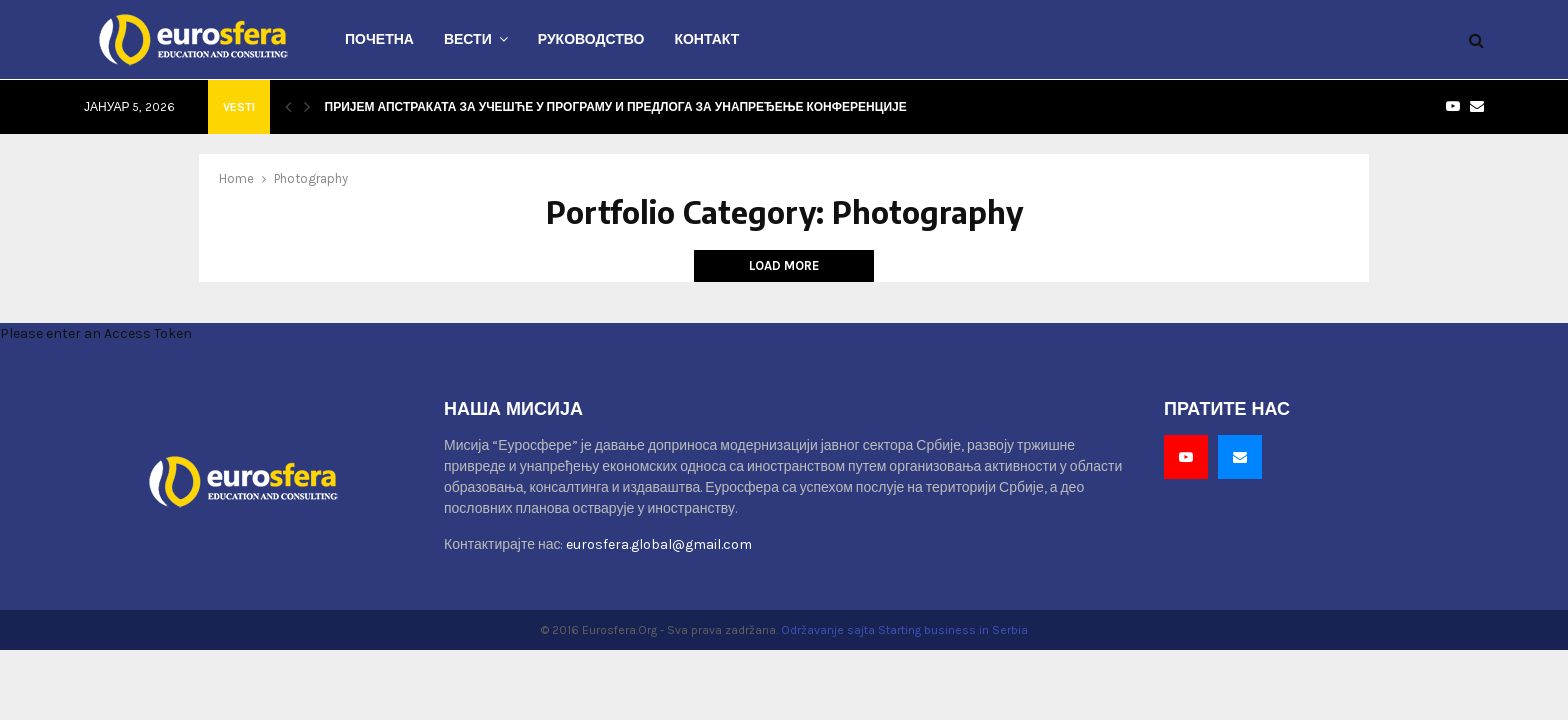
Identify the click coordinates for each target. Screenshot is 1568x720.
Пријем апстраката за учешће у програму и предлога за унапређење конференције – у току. (644, 106)
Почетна (379, 39)
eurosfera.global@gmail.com (659, 544)
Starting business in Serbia (953, 630)
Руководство (591, 39)
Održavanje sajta (828, 630)
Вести (468, 39)
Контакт (706, 39)
